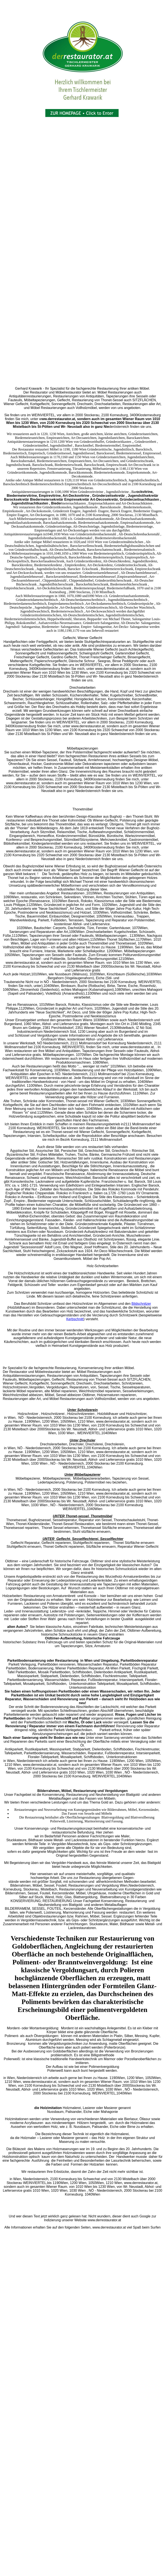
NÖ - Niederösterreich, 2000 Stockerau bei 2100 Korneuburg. (65, 1417)
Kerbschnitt (74, 1319)
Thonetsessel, (17, 1520)
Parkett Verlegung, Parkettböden (34, 1664)
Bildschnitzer (141, 1303)
